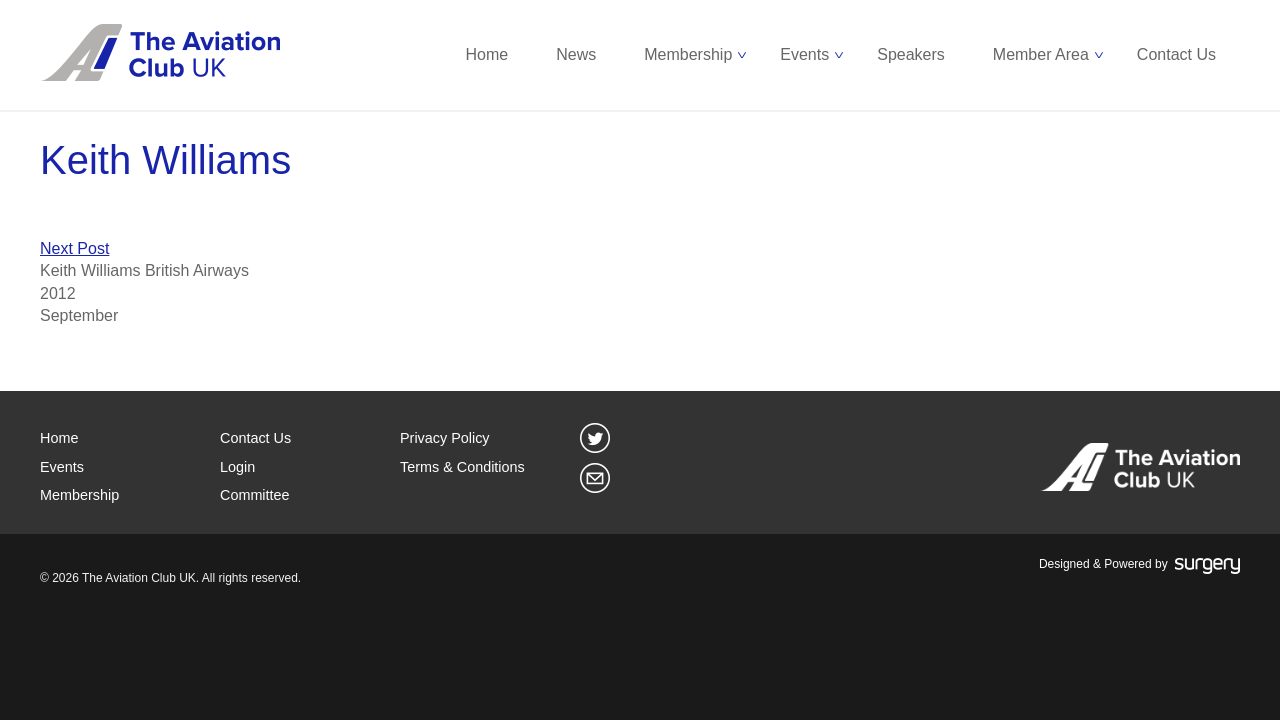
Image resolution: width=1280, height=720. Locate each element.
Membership (688, 54)
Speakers (911, 54)
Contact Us (1176, 54)
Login (237, 467)
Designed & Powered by (1139, 565)
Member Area (1041, 54)
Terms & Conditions (462, 467)
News (576, 54)
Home (487, 54)
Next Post (74, 248)
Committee (255, 495)
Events (804, 54)
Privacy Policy (445, 438)
